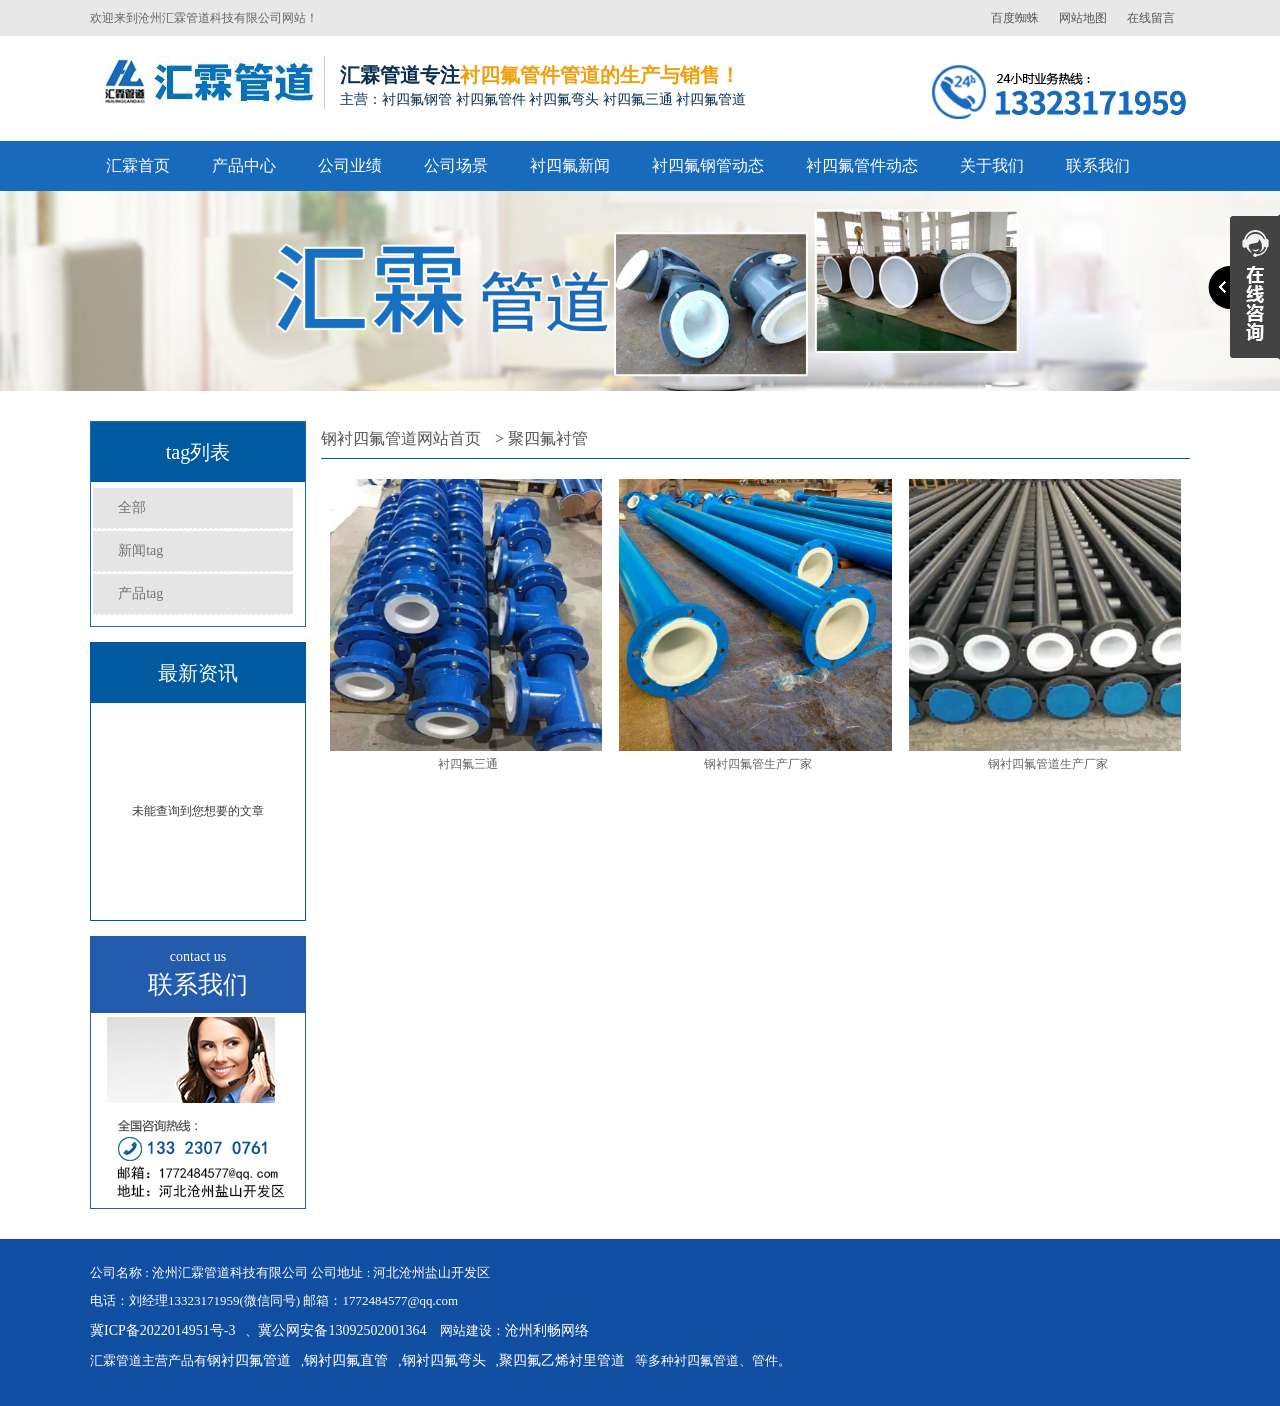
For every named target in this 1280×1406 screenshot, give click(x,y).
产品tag (140, 593)
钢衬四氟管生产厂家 (758, 764)
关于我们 (992, 165)
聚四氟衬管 (548, 438)
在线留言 (1151, 18)
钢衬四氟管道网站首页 (401, 438)
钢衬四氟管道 (249, 1360)
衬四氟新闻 (570, 165)
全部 (132, 507)
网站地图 (1083, 18)
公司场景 (456, 165)
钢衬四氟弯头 (444, 1360)
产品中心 (244, 165)
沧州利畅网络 (547, 1330)
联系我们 (1098, 165)
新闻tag (140, 550)
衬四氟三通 (468, 764)
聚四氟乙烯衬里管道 (562, 1360)
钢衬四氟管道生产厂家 (1048, 764)
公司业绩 (350, 165)
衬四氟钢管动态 (708, 165)
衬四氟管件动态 (862, 165)
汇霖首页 (138, 165)
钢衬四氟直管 (346, 1360)
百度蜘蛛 (1015, 18)
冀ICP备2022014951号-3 (162, 1330)
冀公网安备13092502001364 (342, 1330)
